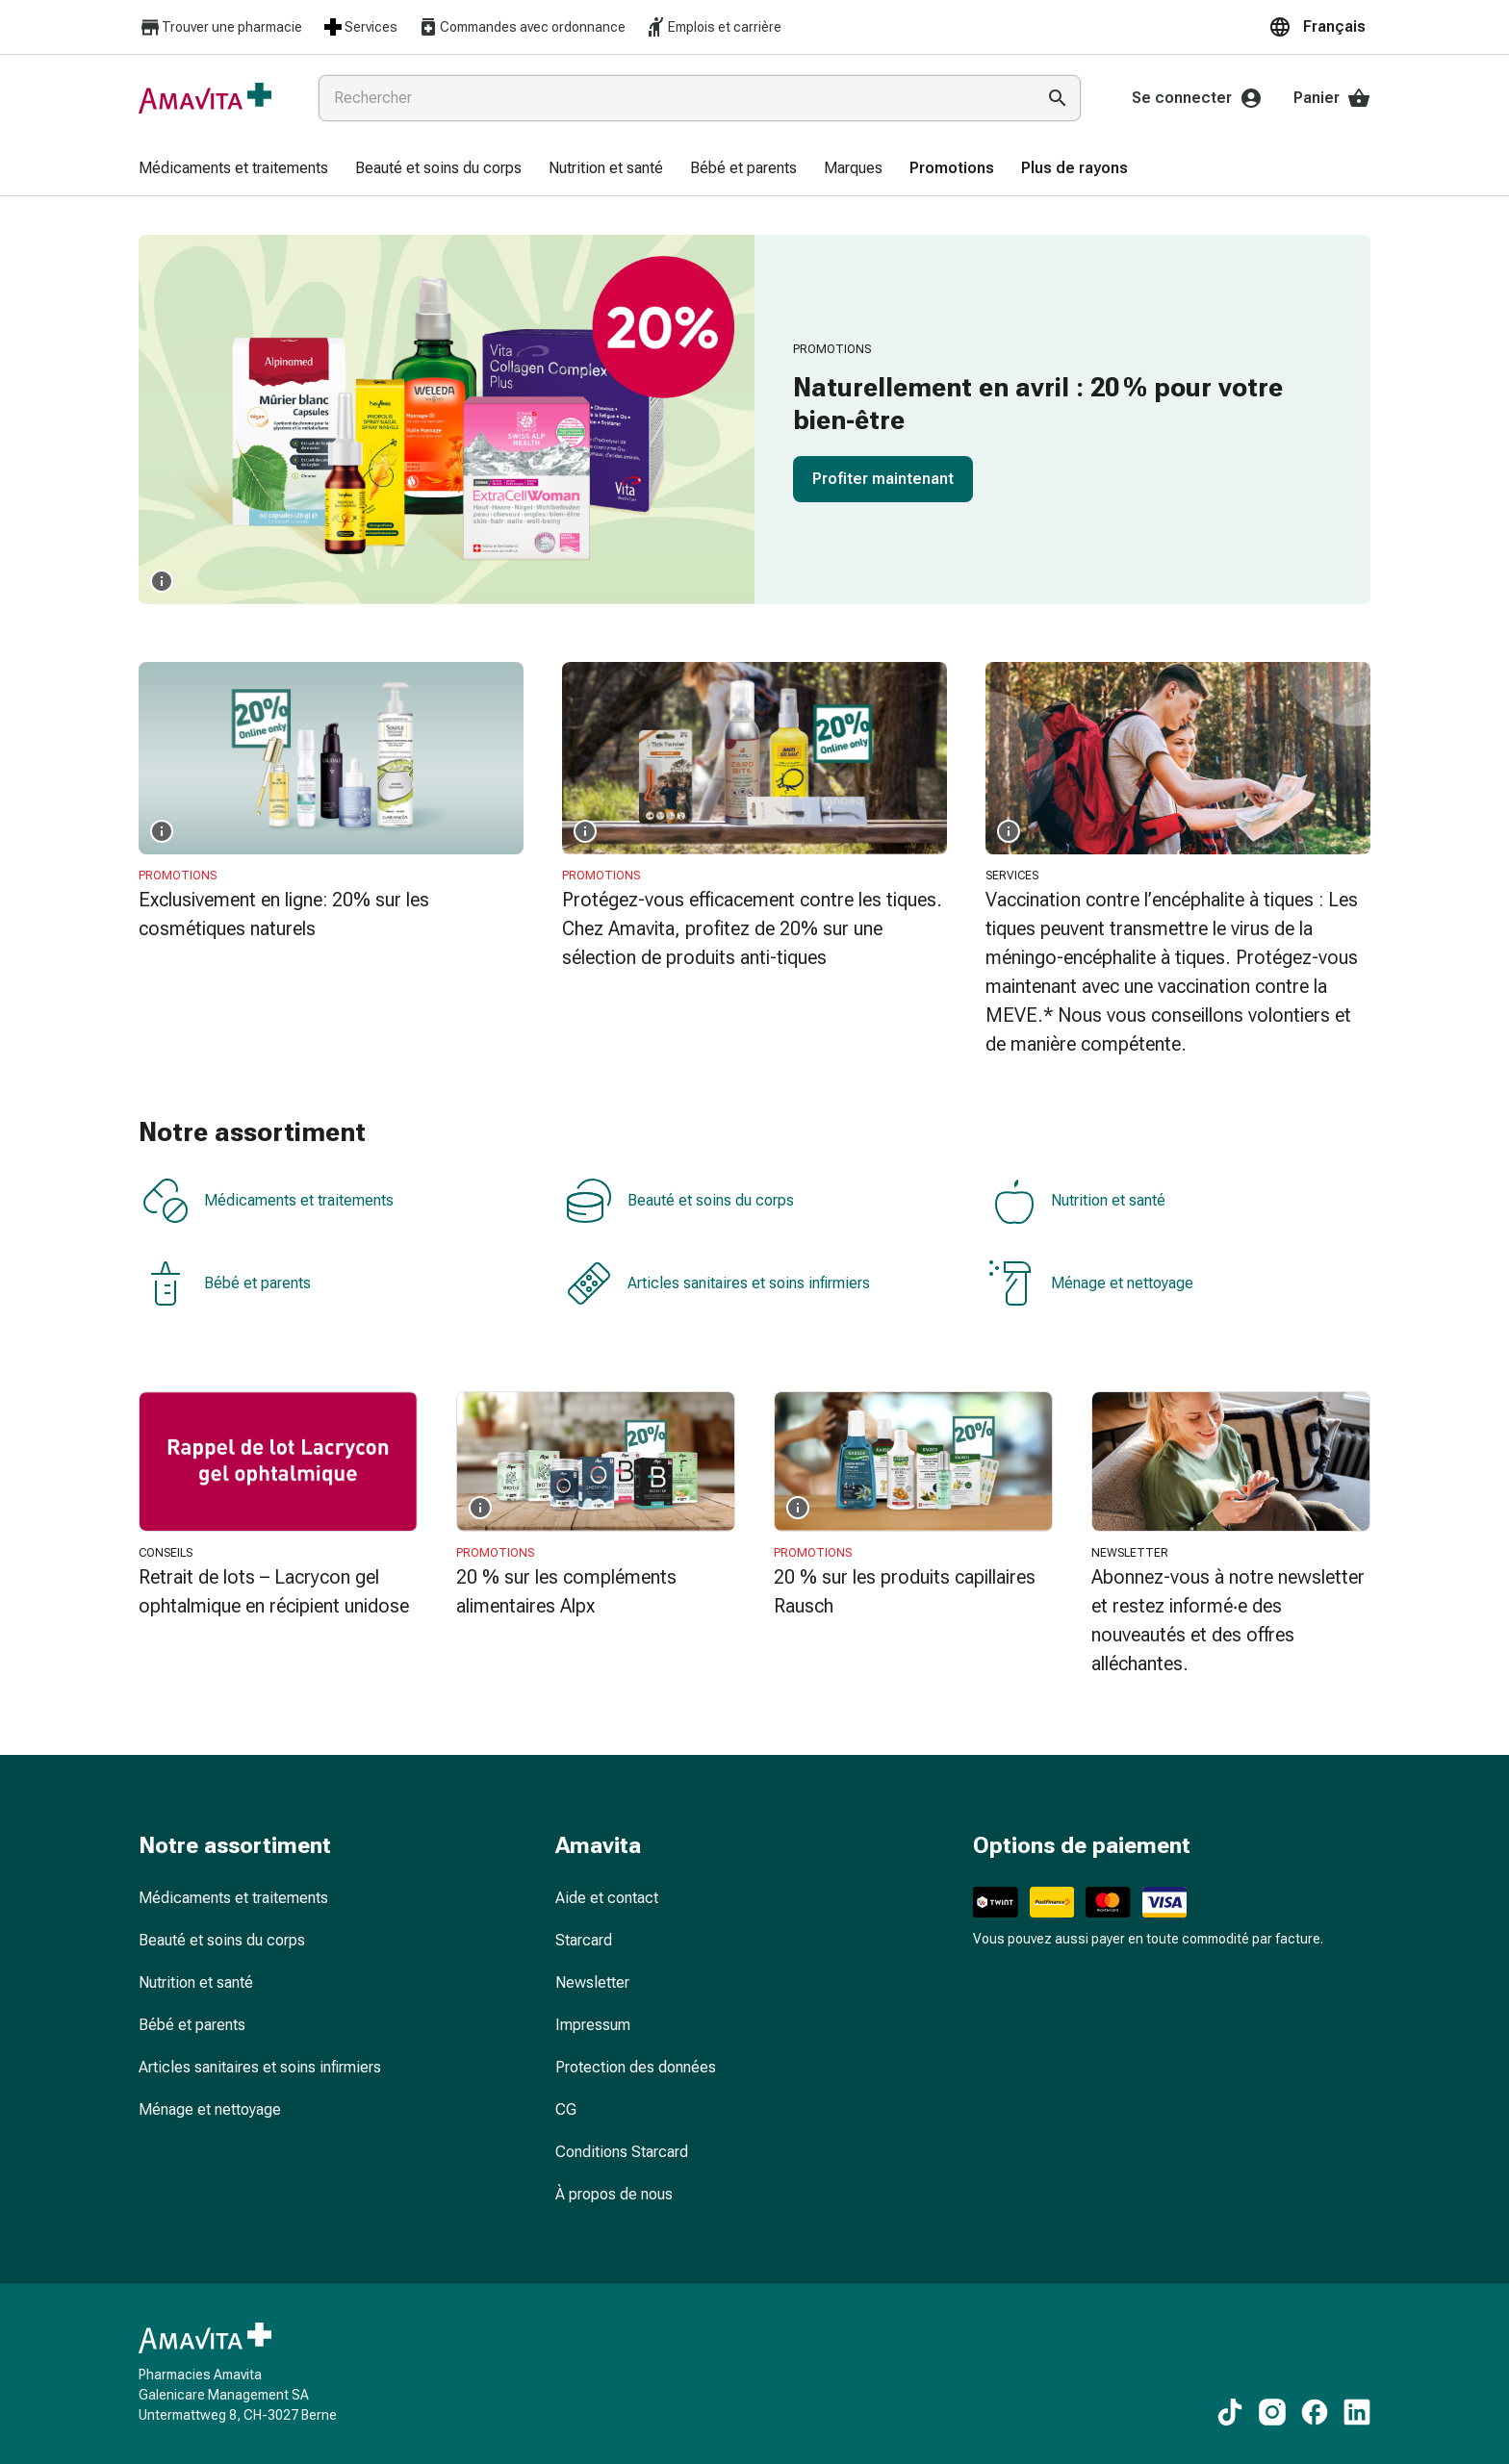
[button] (1319, 26)
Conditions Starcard (621, 2152)
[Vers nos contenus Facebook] (1314, 2412)
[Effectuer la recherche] (1058, 98)
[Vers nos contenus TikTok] (1229, 2412)
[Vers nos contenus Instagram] (1272, 2412)
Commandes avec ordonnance (521, 26)
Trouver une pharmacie (220, 27)
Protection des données (635, 2067)
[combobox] (673, 98)
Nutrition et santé (1077, 1201)
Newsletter (592, 1982)
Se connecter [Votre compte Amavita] (1197, 98)
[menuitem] (233, 169)
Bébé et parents (226, 1283)
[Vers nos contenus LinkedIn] (1356, 2412)
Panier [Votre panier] (1331, 98)
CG (565, 2109)
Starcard (583, 1940)
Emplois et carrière (713, 26)
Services (359, 26)
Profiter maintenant (883, 479)
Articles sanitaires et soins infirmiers (718, 1283)
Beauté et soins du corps (680, 1201)
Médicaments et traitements (268, 1201)
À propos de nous (614, 2194)
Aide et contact (606, 1898)
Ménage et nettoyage (1091, 1283)
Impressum (592, 2025)
